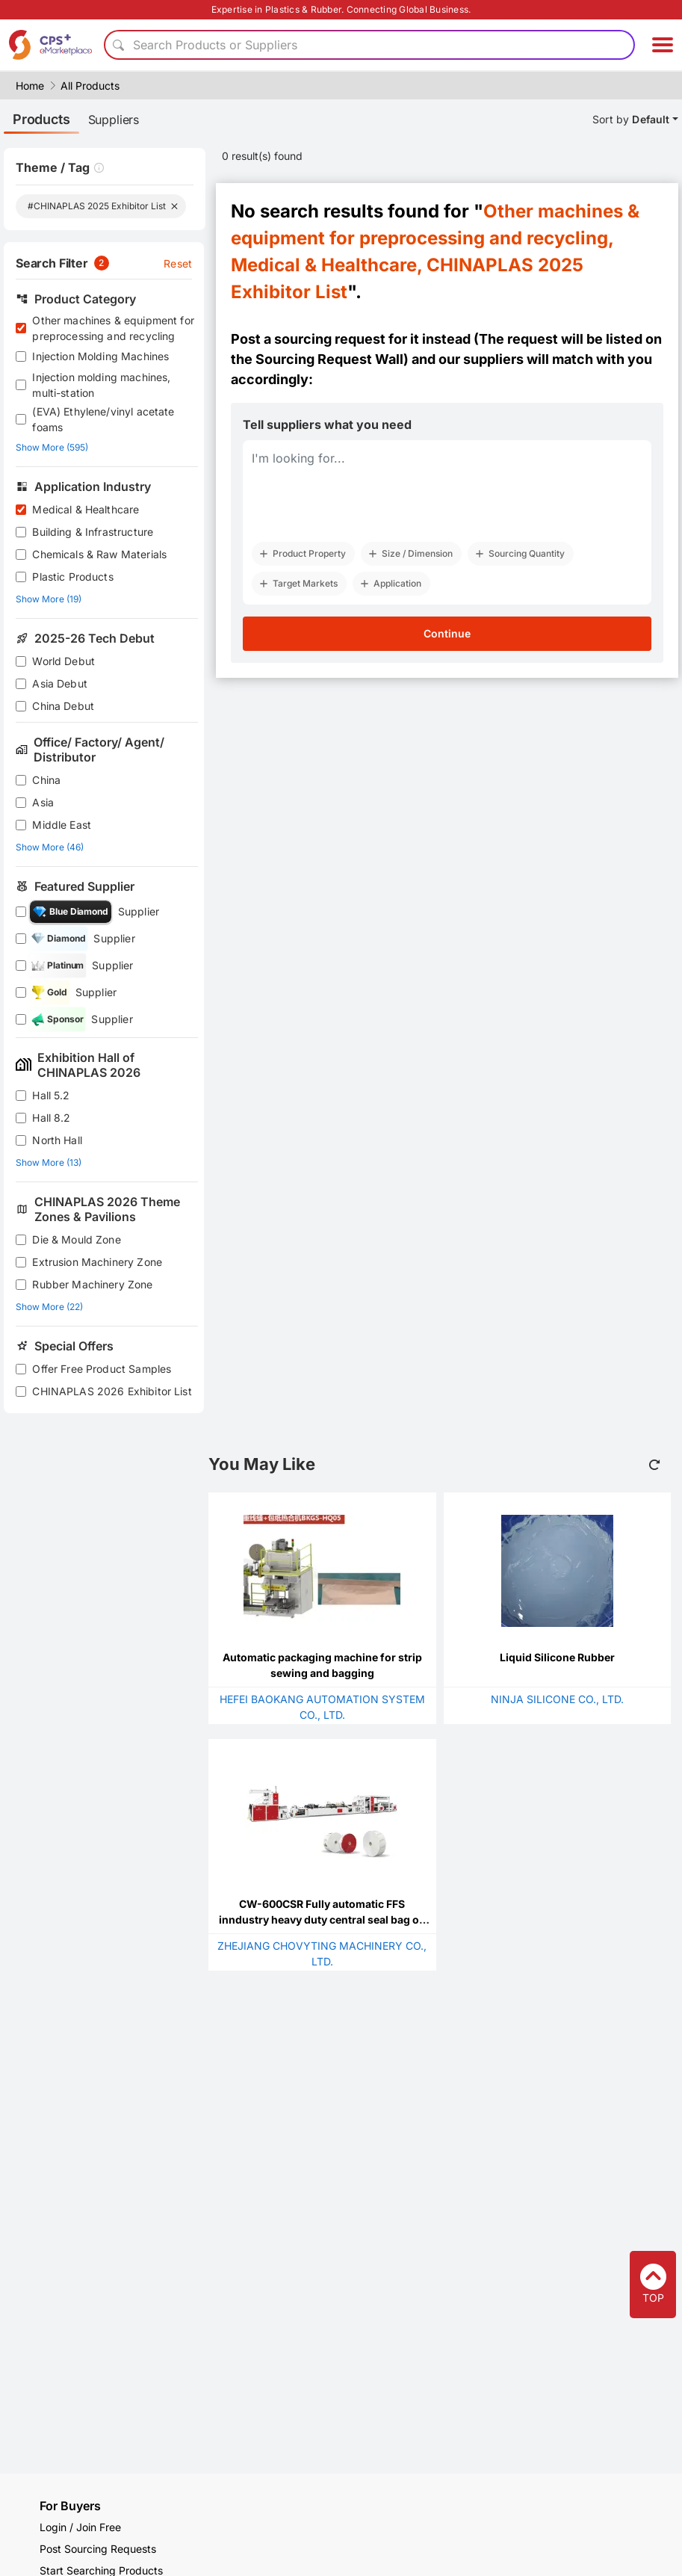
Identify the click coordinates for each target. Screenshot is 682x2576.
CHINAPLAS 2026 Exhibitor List (111, 1391)
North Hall (57, 1140)
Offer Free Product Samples (101, 1368)
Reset (178, 263)
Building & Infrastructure (92, 531)
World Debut (63, 661)
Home (30, 85)
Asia (43, 802)
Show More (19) (48, 599)
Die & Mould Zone (76, 1239)
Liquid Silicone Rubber (557, 1657)
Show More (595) (52, 447)
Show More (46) (50, 847)
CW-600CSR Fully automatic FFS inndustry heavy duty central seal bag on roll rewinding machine (322, 1919)
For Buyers (70, 2505)
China (46, 779)
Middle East (61, 824)
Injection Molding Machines (100, 356)
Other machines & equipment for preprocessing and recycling (113, 328)
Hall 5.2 (50, 1095)
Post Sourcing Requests (98, 2548)
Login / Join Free (80, 2527)
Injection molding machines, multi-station (101, 385)
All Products (90, 85)
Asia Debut (59, 683)
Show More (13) (48, 1162)
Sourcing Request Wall (329, 359)
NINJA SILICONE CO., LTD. (557, 1699)
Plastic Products (72, 576)
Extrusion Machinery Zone (97, 1261)
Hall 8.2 (51, 1117)
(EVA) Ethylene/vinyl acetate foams (103, 419)
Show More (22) (49, 1306)
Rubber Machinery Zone (92, 1284)
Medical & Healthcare (85, 509)
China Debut (63, 705)
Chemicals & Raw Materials (99, 554)
